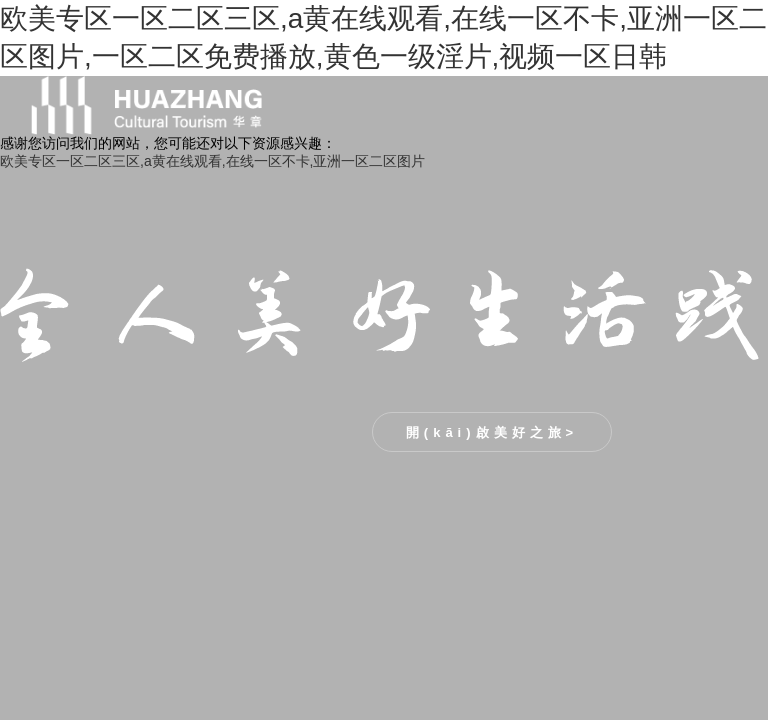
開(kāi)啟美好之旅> (492, 432)
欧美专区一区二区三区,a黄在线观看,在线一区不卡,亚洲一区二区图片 (212, 161)
